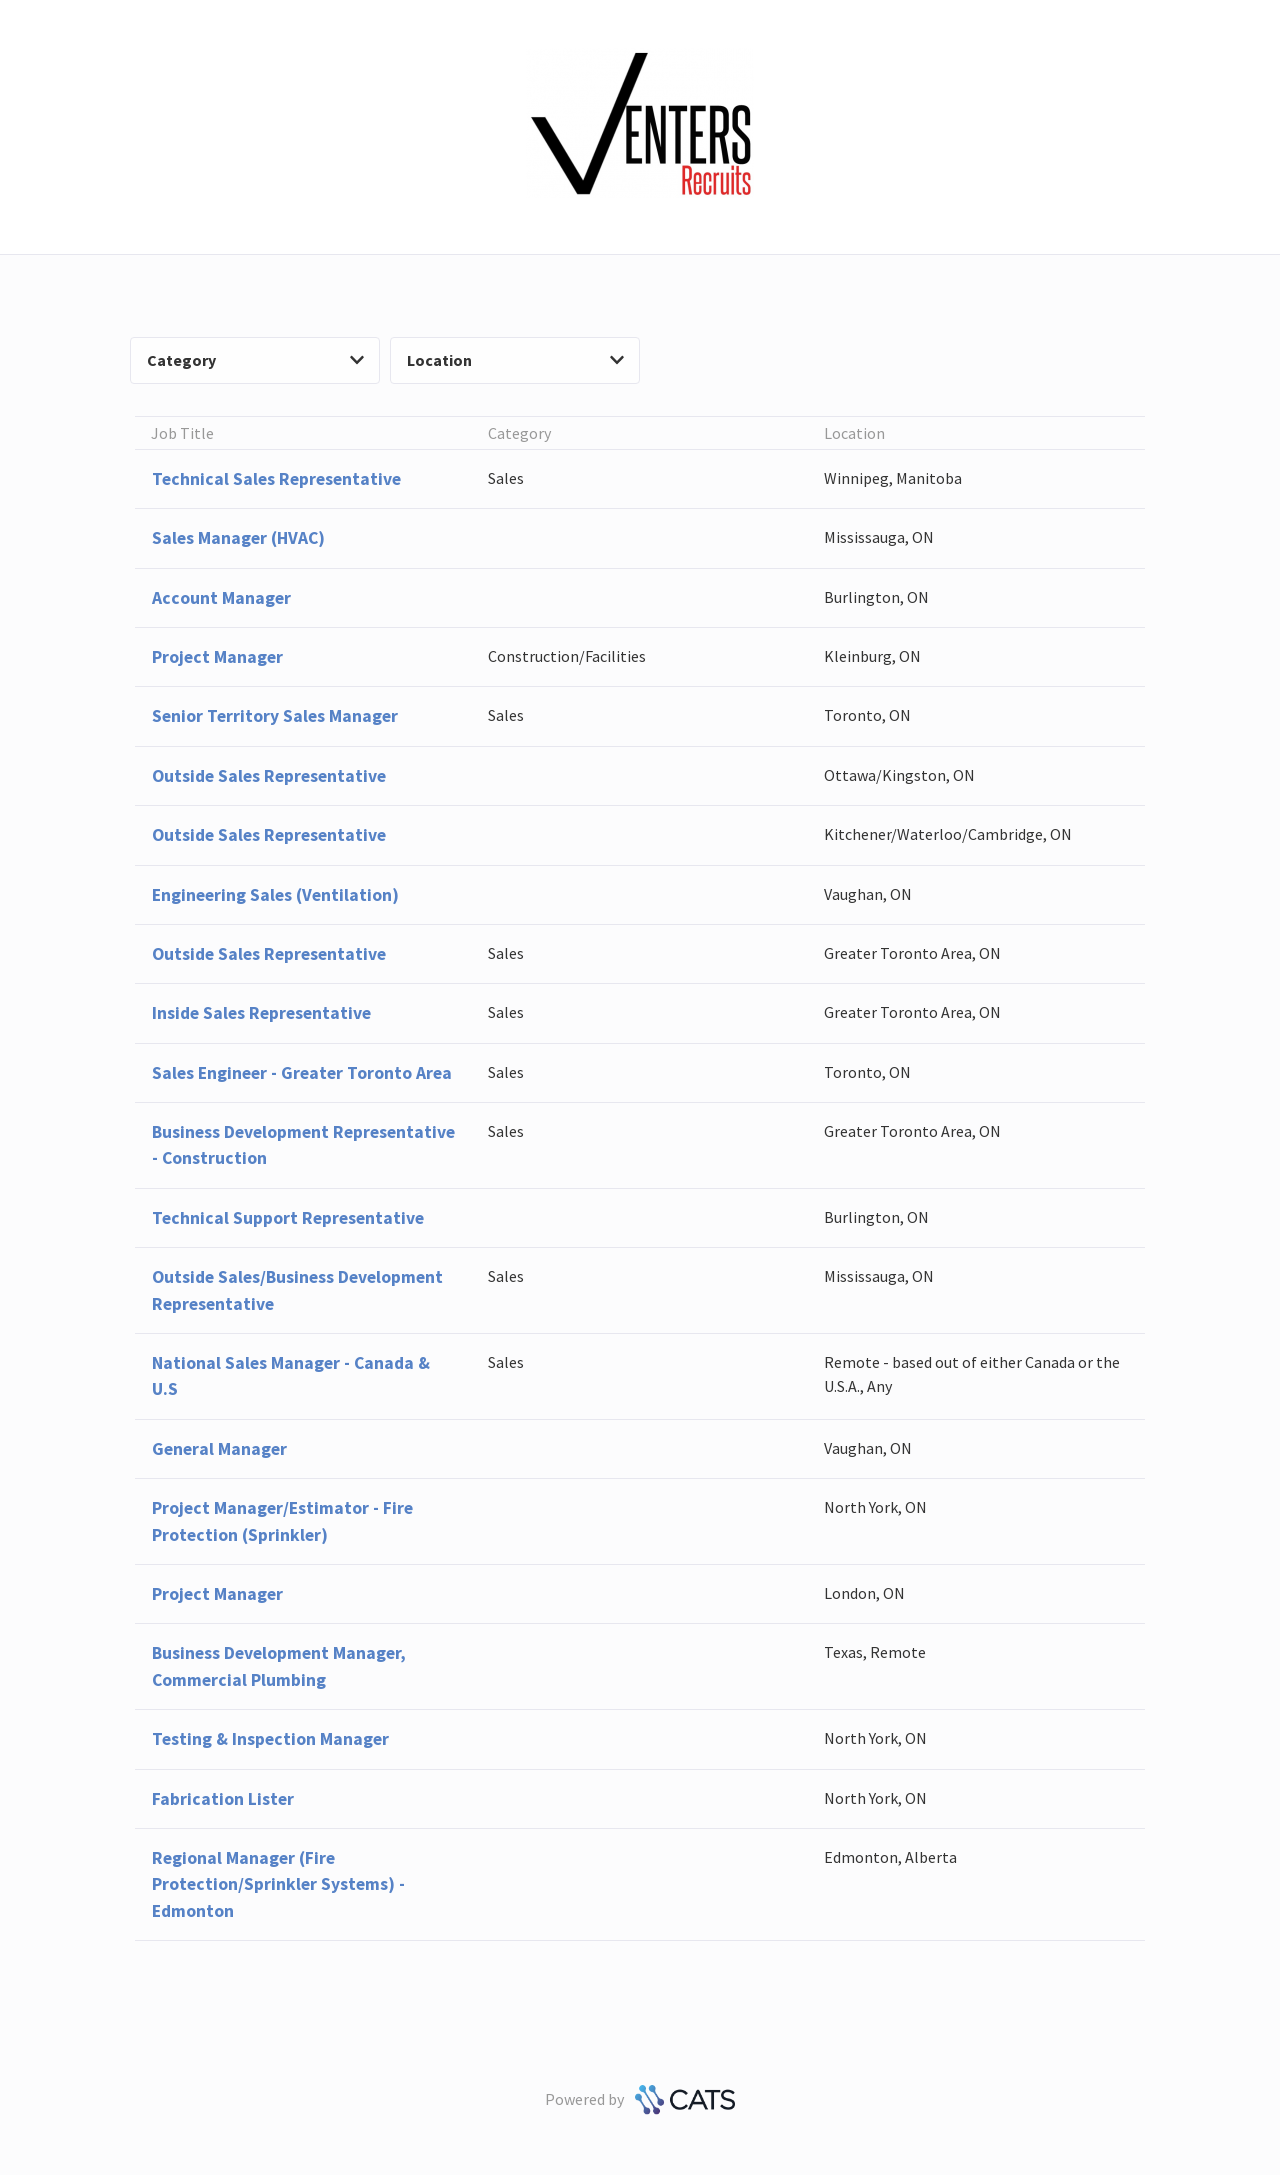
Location (515, 360)
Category (255, 360)
